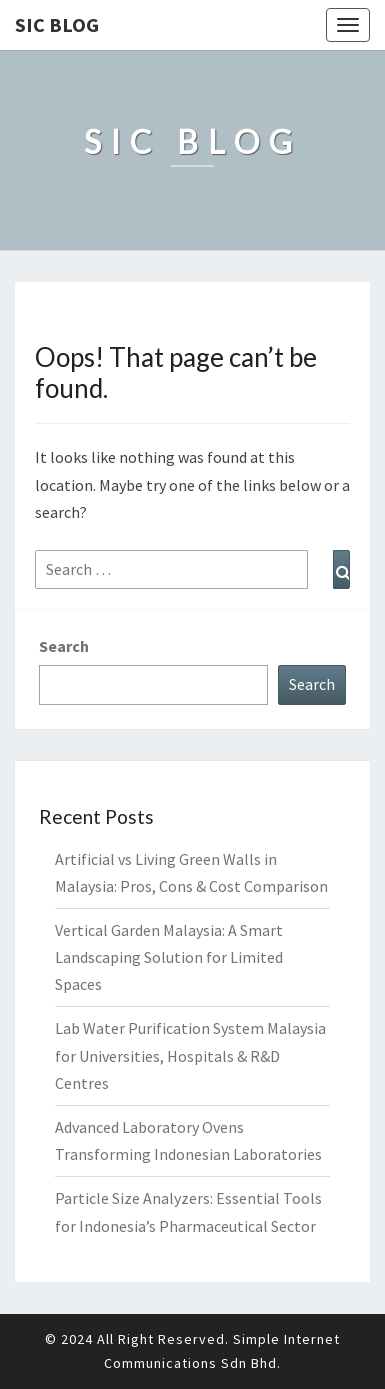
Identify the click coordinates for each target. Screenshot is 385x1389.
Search (64, 646)
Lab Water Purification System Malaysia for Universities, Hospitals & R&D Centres (190, 1055)
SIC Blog (57, 24)
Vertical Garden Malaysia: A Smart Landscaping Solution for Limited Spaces (169, 957)
